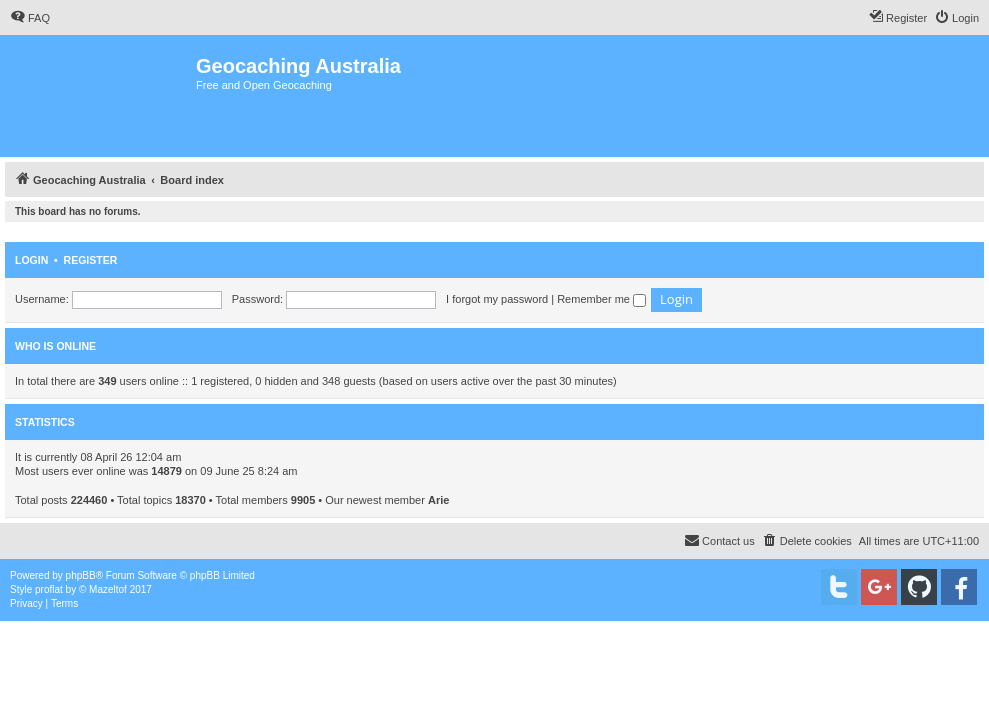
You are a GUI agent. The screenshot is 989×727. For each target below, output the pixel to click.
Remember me (601, 299)
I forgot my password (497, 299)
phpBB (81, 575)
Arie (438, 500)
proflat (49, 589)
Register (91, 260)
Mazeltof (108, 589)
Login (31, 260)
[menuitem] (30, 18)
